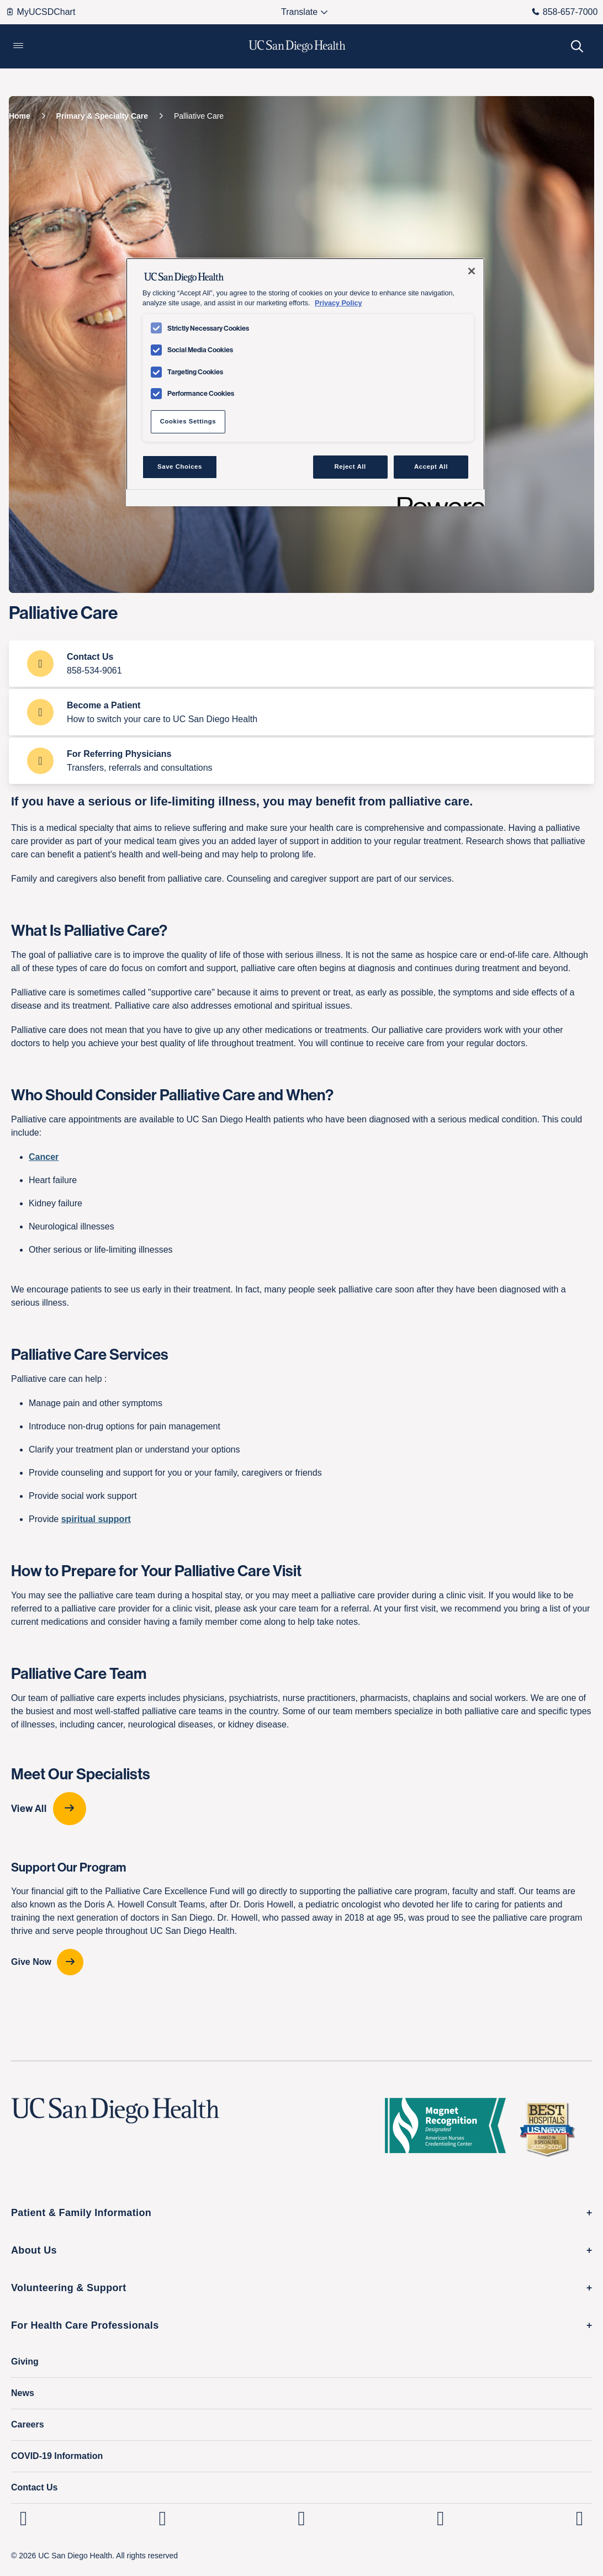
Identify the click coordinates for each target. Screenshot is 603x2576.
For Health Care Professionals (85, 2325)
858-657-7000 (564, 12)
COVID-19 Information (57, 2456)
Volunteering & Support (68, 2287)
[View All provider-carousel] (301, 1808)
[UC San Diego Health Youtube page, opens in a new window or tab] (440, 2518)
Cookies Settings (188, 421)
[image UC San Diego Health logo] (297, 46)
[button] (18, 46)
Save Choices (179, 466)
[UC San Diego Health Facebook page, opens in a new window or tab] (301, 2518)
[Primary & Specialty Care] (102, 116)
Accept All (431, 466)
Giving (25, 2361)
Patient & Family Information (81, 2212)
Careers (27, 2424)
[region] (305, 382)
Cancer (44, 1157)
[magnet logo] (450, 2129)
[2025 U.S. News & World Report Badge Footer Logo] (551, 2129)
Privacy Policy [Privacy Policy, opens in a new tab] (338, 303)
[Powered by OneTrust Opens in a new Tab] (437, 499)
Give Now (31, 1962)
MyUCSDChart (41, 12)
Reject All (350, 466)
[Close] (471, 271)
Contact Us (34, 2487)
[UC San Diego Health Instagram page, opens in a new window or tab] (162, 2518)
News (22, 2393)
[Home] (19, 116)
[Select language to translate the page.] (299, 12)
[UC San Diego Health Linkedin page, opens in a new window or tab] (23, 2518)
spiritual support (96, 1519)
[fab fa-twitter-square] (579, 2518)
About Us (34, 2250)
